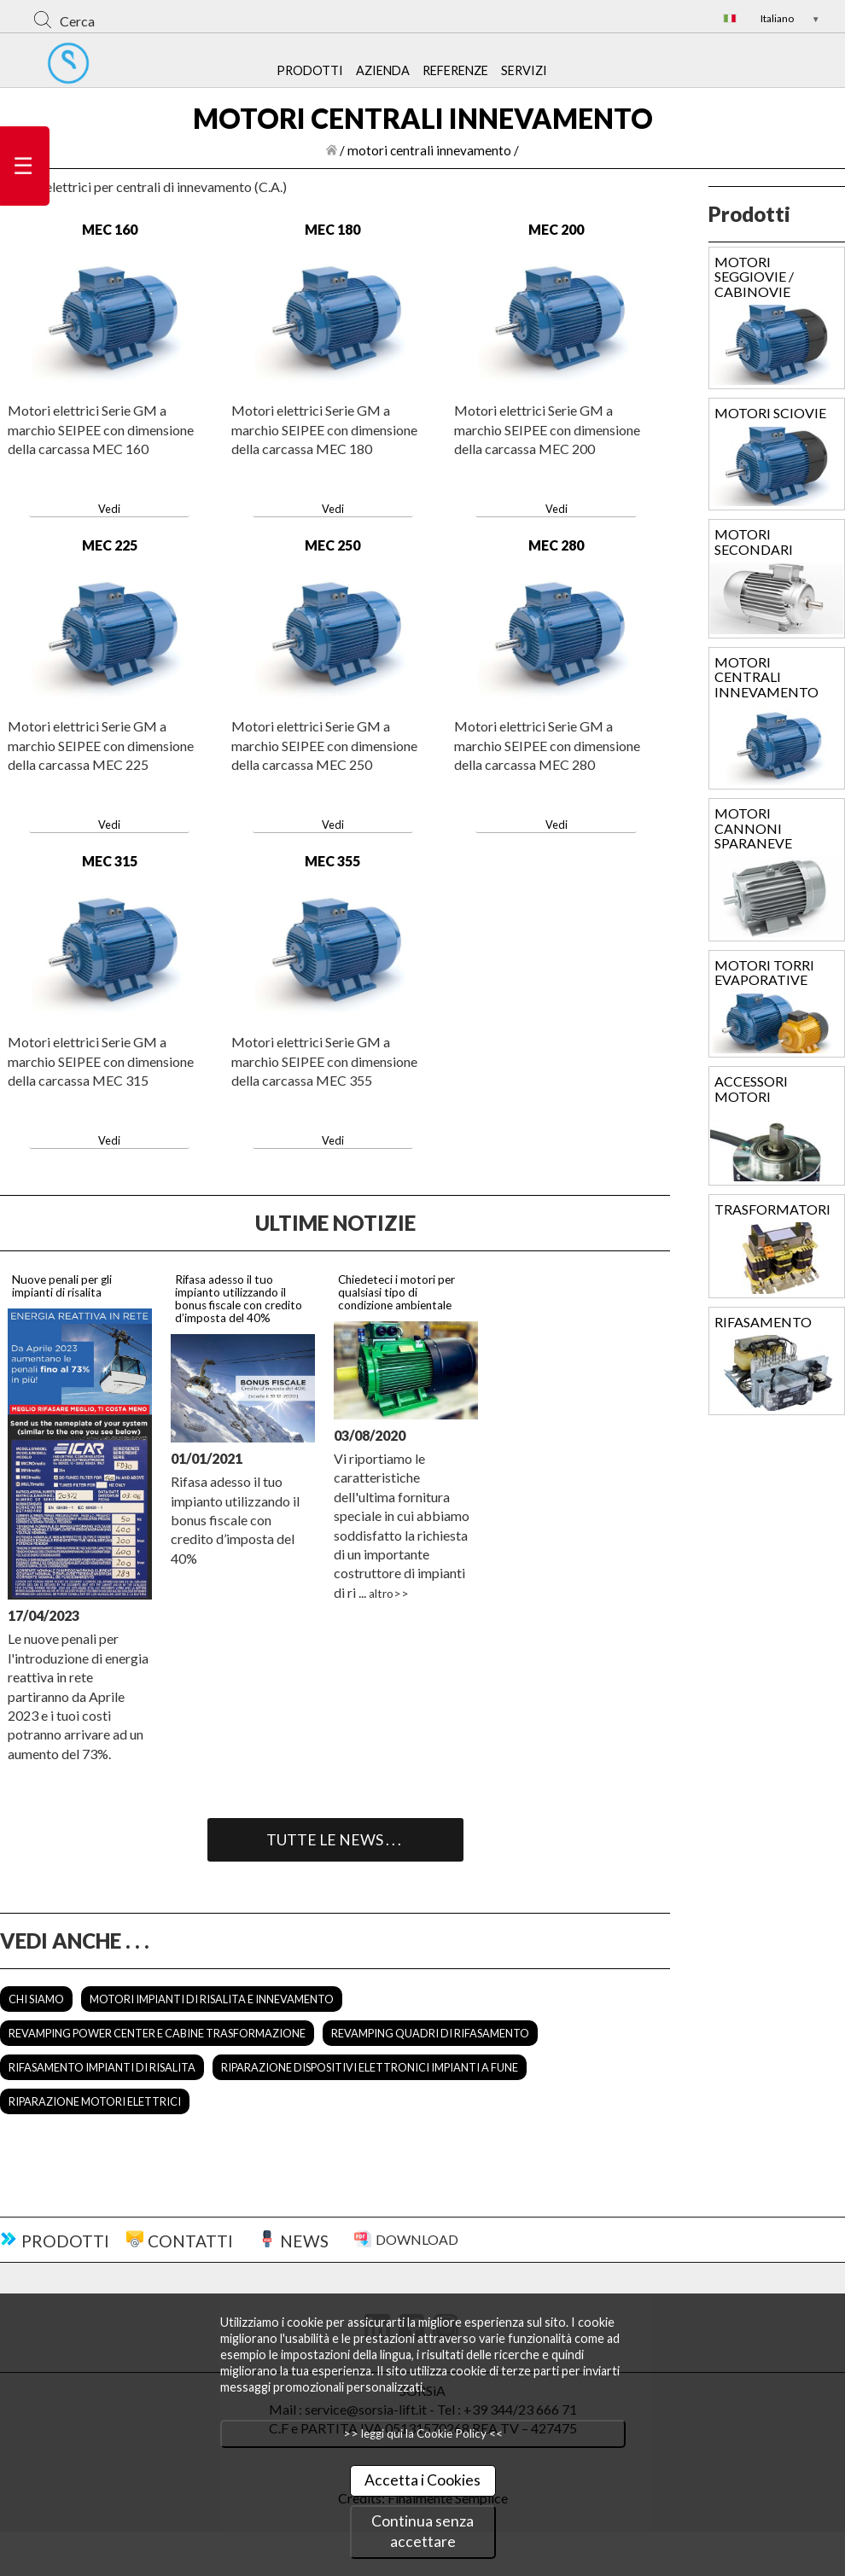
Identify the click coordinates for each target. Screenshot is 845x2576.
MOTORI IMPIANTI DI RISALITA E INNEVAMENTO (212, 1999)
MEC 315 (109, 861)
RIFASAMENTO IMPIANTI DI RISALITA (102, 2067)
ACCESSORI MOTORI (751, 1088)
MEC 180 (332, 229)
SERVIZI (524, 70)
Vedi (109, 509)
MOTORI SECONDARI (753, 541)
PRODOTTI (310, 70)
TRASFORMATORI (772, 1209)
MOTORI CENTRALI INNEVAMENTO (766, 677)
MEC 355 (332, 861)
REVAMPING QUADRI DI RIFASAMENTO (430, 2033)
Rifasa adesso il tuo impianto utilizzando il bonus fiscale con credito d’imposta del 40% (238, 1299)
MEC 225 (109, 545)
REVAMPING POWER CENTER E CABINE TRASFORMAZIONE (157, 2033)
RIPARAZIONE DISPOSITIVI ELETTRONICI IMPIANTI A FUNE (369, 2067)
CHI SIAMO (36, 1999)
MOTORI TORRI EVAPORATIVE (764, 972)
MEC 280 (556, 545)
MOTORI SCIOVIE (770, 413)
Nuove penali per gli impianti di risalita (62, 1286)
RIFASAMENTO (763, 1322)
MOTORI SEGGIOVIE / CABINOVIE (754, 277)
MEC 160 (109, 229)
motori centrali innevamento (429, 150)
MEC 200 (556, 229)
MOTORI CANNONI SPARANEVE (753, 828)
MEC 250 (332, 545)
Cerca (77, 21)
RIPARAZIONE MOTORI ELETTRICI (95, 2101)
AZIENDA (383, 70)
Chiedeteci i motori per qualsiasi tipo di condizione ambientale (396, 1292)
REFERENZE (455, 70)
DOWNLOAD (417, 2239)
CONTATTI (190, 2241)
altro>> (389, 1593)
